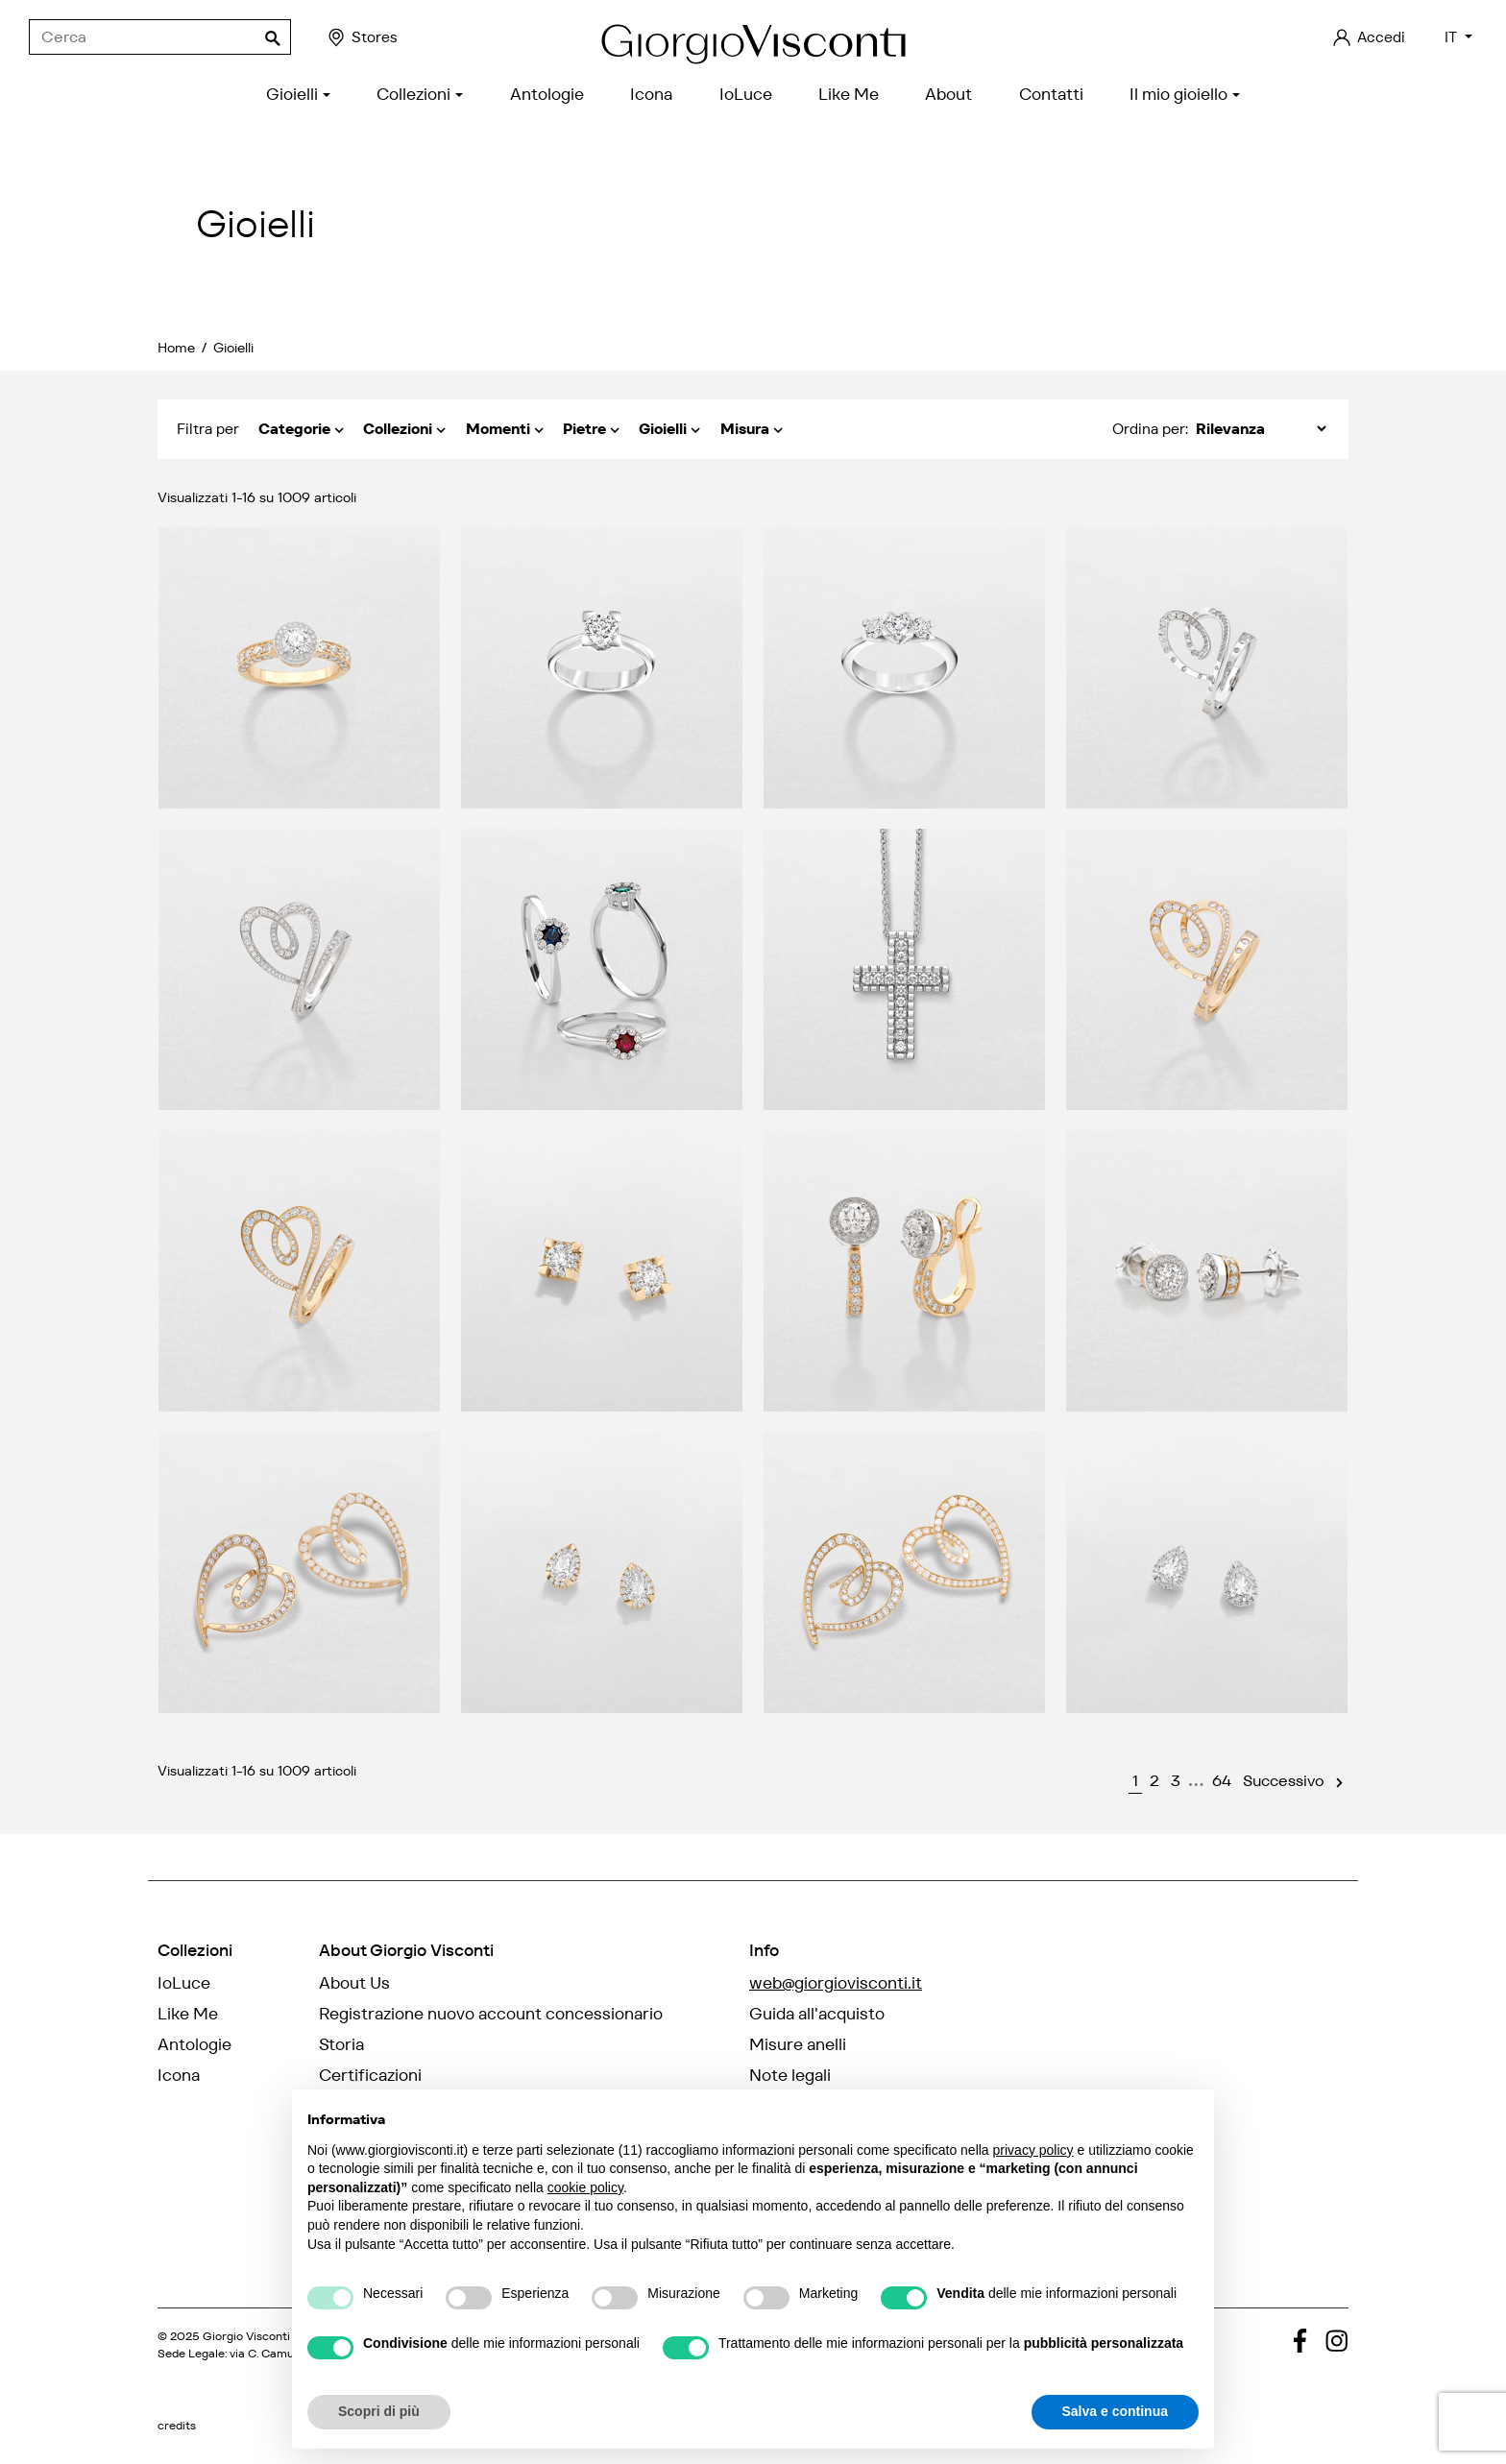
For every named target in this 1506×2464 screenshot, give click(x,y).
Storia (341, 2044)
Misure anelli (797, 2044)
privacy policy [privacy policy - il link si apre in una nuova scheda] (1033, 2150)
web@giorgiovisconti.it (835, 1982)
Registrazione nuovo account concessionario (491, 2013)
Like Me (188, 2013)
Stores (362, 37)
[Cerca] (160, 37)
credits (178, 2425)
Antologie (194, 2044)
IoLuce (184, 1982)
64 (1221, 1781)
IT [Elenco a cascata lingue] (1453, 37)
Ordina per (1148, 429)
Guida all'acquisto (817, 2013)
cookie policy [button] (585, 2187)
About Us (354, 1982)
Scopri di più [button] (379, 2411)
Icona (179, 2075)
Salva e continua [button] (1115, 2411)
